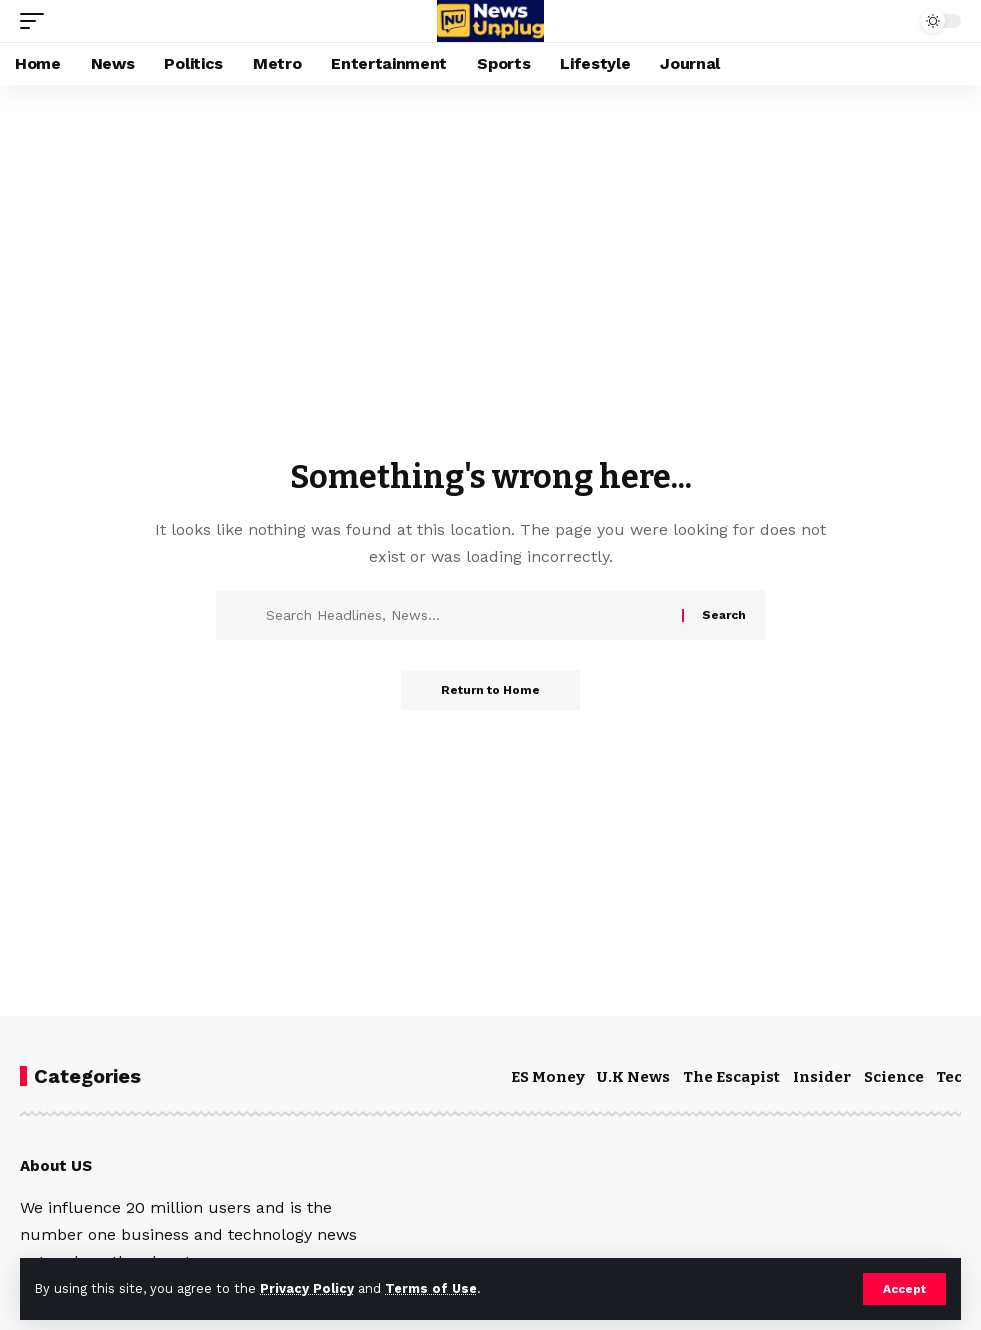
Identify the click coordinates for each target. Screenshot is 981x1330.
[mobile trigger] (37, 21)
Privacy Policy (307, 1288)
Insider (822, 1077)
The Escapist (731, 1077)
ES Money (548, 1077)
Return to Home (490, 690)
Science (894, 1077)
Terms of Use (431, 1288)
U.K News (633, 1077)
